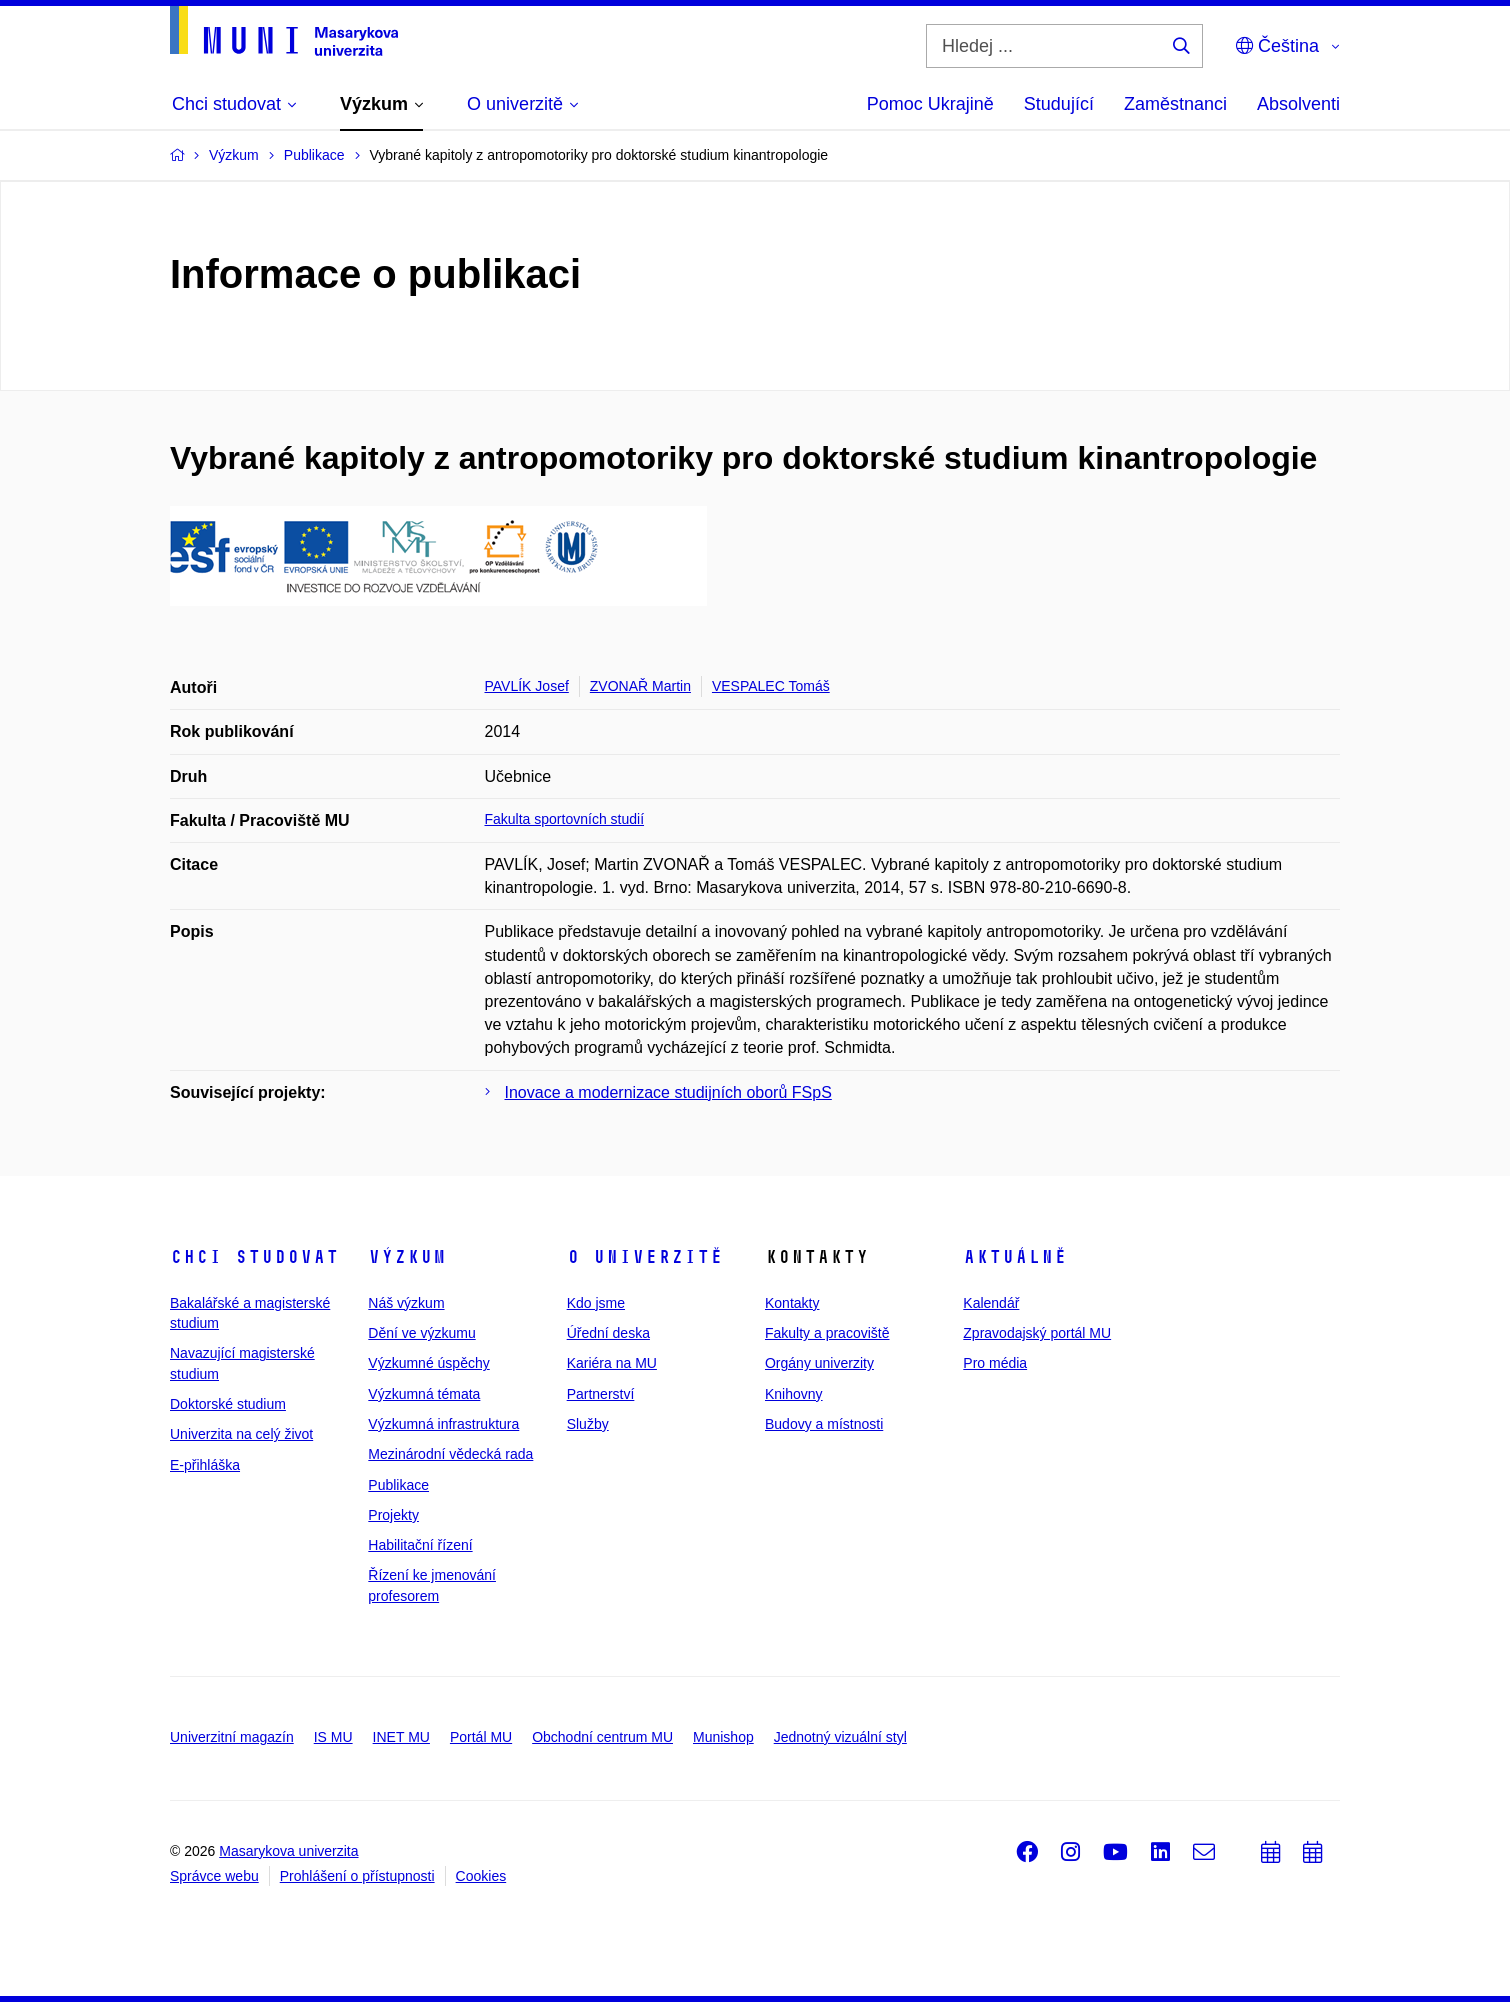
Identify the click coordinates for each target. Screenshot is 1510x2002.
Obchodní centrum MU (602, 1737)
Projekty (393, 1515)
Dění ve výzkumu (421, 1333)
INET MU (401, 1737)
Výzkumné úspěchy (428, 1363)
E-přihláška (205, 1465)
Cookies (481, 1876)
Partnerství (601, 1394)
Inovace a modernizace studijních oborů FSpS (668, 1092)
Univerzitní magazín (232, 1737)
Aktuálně (1015, 1257)
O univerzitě (645, 1257)
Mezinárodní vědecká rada (450, 1454)
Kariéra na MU (612, 1363)
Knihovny (794, 1394)
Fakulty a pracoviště (827, 1333)
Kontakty (792, 1303)
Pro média (995, 1363)
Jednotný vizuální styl (840, 1737)
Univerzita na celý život (241, 1434)
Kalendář (991, 1303)
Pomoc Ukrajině (930, 104)
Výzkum (407, 1257)
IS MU (333, 1737)
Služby (588, 1424)
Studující (1059, 104)
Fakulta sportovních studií (565, 819)
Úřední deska (608, 1333)
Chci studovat (254, 1257)
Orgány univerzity (819, 1363)
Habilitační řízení (420, 1545)
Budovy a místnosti (824, 1424)
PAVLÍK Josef (527, 686)
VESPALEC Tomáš (771, 686)
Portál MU (481, 1737)
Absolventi (1298, 104)
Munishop (723, 1737)
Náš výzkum (406, 1303)
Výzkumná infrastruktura (443, 1424)
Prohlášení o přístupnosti (357, 1876)
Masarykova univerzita (288, 1851)
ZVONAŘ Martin (640, 686)
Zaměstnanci (1175, 104)
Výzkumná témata (424, 1394)
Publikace (398, 1485)
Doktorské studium (228, 1404)
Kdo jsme (596, 1303)
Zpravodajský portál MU (1037, 1333)
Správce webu (214, 1876)
